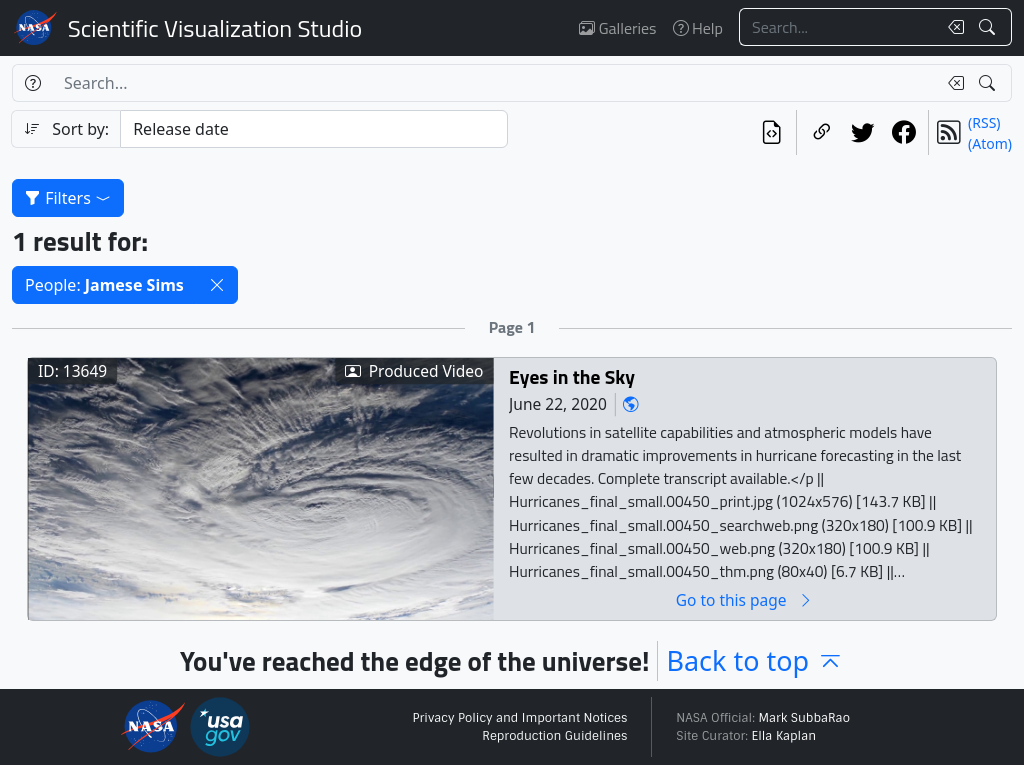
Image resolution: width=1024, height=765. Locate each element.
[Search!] (989, 27)
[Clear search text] (952, 27)
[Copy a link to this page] (821, 132)
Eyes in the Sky (572, 376)
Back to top (755, 660)
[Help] (32, 83)
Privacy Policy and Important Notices (519, 718)
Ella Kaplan (784, 736)
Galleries (617, 28)
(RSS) (984, 122)
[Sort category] (314, 129)
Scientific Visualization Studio (215, 28)
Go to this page (745, 599)
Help (698, 28)
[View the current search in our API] (771, 132)
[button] (217, 285)
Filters (68, 198)
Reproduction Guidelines (554, 736)
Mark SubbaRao (804, 718)
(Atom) (990, 143)
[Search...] (838, 27)
